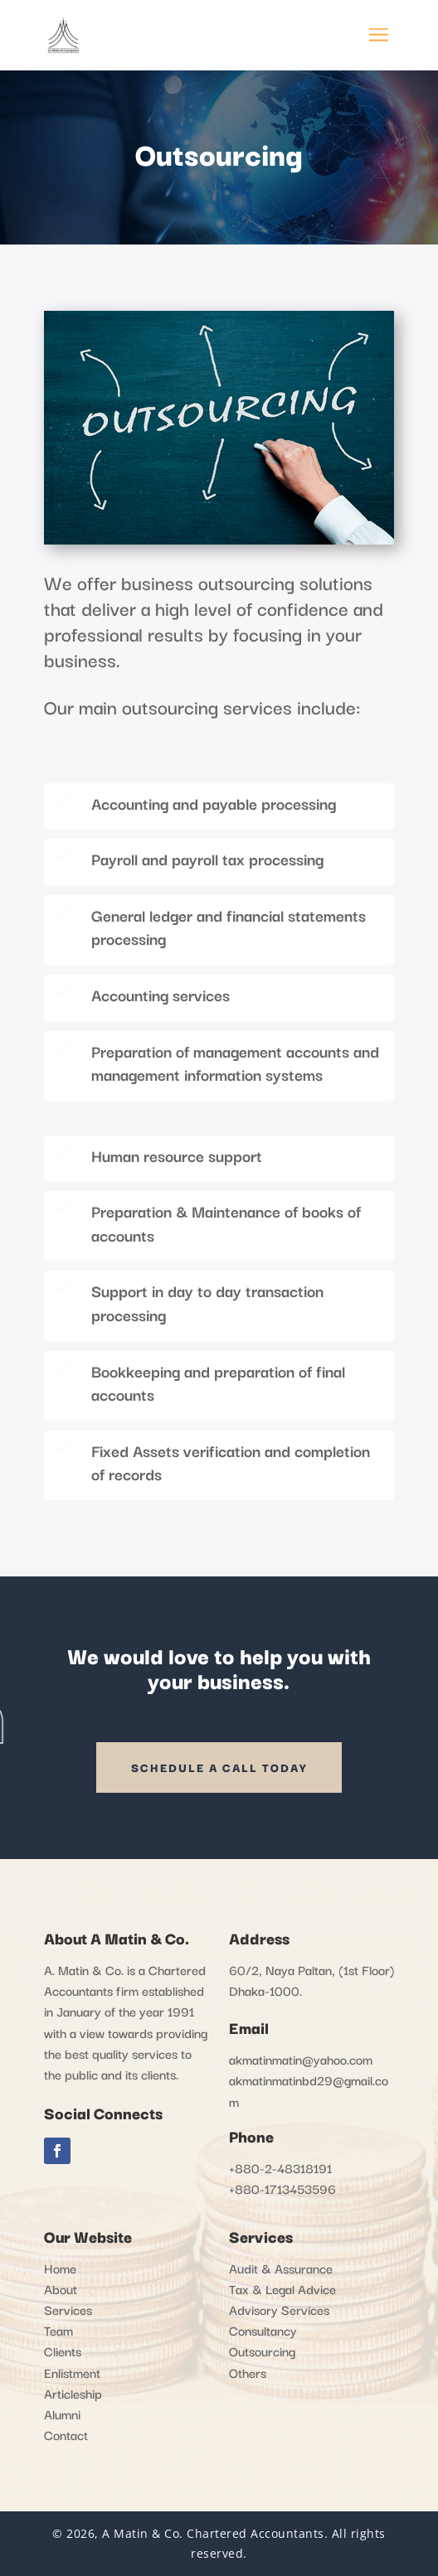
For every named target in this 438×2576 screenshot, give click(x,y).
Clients (62, 2351)
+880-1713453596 (282, 2188)
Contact (66, 2434)
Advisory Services (279, 2309)
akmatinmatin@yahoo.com (300, 2059)
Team (58, 2330)
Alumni (62, 2413)
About (60, 2288)
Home (60, 2268)
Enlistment (72, 2372)
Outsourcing (262, 2351)
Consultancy (263, 2330)
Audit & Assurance (281, 2268)
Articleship (73, 2393)
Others (247, 2372)
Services (68, 2309)
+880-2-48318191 (280, 2167)
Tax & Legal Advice (282, 2288)
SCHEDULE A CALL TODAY (219, 1767)
